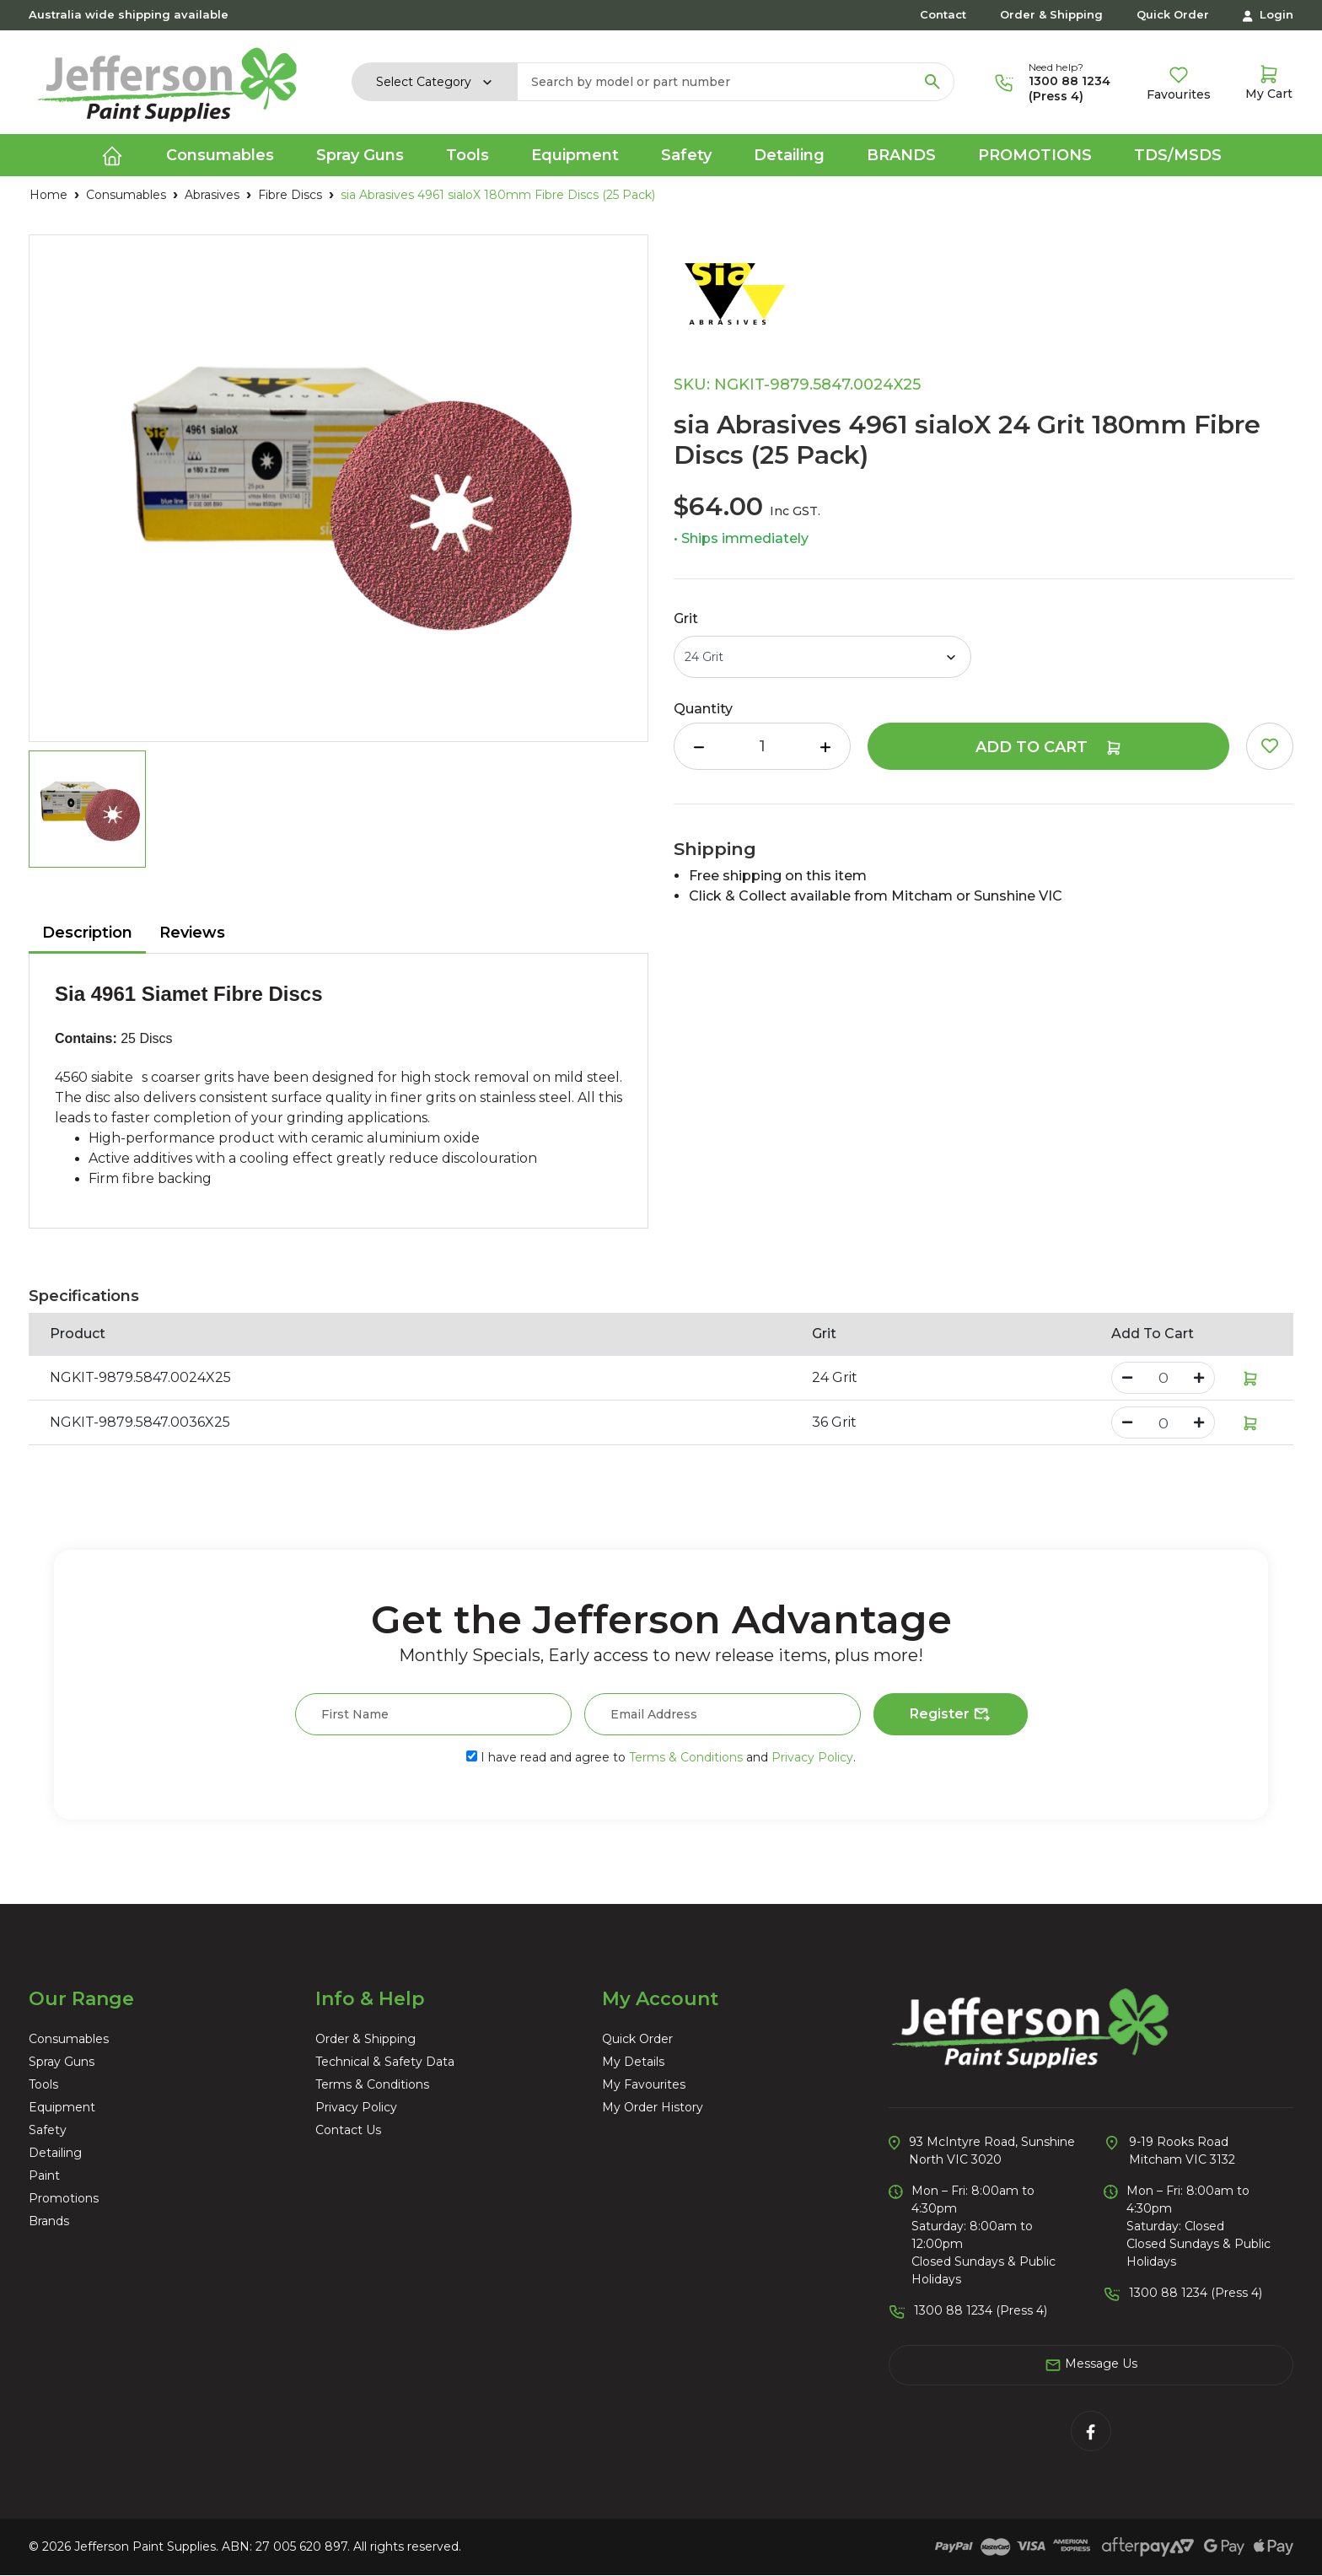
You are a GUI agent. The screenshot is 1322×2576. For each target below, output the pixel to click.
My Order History (652, 2107)
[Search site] (932, 81)
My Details (633, 2061)
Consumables (69, 2038)
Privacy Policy (812, 1757)
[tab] (87, 934)
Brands (901, 155)
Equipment (62, 2107)
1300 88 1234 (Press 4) (1069, 88)
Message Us (1091, 2364)
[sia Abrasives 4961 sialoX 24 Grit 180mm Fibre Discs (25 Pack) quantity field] (762, 746)
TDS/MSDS (1178, 155)
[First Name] (433, 1714)
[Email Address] (722, 1714)
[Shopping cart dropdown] (1268, 82)
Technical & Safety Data (384, 2061)
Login (1268, 15)
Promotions (1035, 155)
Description (87, 932)
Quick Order (1173, 14)
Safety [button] (686, 155)
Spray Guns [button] (360, 155)
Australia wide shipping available (128, 14)
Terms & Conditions (686, 1757)
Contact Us (348, 2130)
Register (951, 1715)
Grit (686, 618)
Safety (48, 2130)
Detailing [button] (789, 155)
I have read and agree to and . (661, 1757)
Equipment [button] (575, 155)
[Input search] (715, 81)
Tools (43, 2084)
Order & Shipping (1051, 14)
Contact (943, 14)
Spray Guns (61, 2061)
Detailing (55, 2152)
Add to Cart (1048, 747)
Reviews (192, 932)
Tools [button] (467, 155)
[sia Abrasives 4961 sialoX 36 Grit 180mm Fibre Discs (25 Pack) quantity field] (1163, 1422)
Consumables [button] (220, 155)
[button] (1269, 746)
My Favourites (643, 2084)
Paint (44, 2175)
